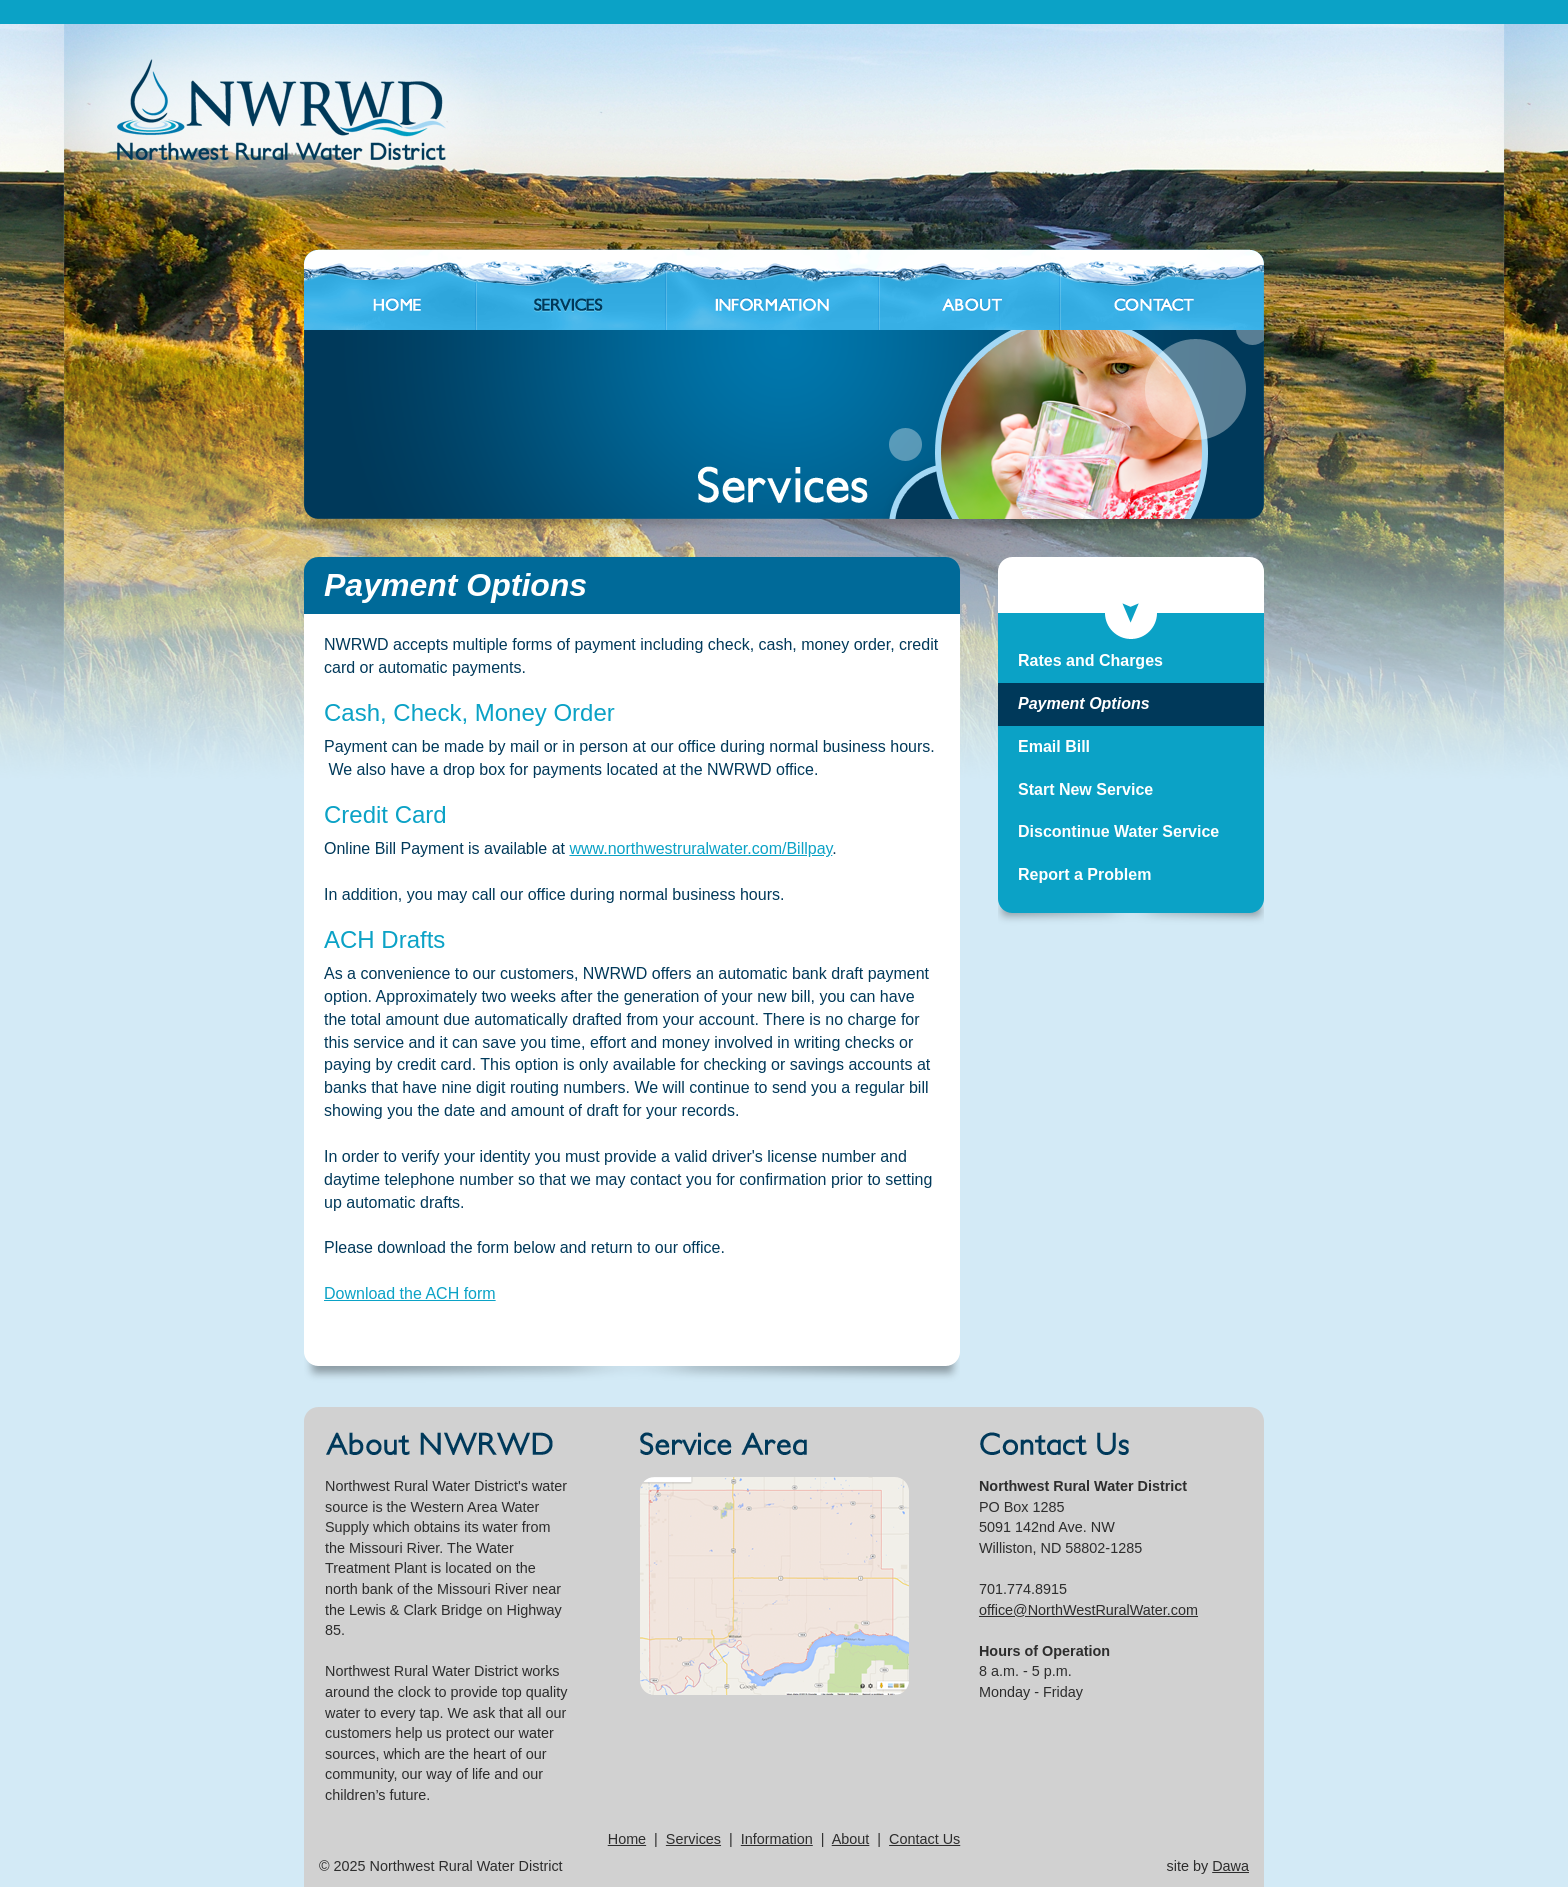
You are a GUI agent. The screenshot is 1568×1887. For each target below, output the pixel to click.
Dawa (1230, 1866)
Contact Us (924, 1839)
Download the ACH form (410, 1293)
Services (693, 1839)
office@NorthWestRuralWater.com (1088, 1610)
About (851, 1839)
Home (627, 1839)
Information (777, 1839)
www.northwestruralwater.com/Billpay (700, 848)
